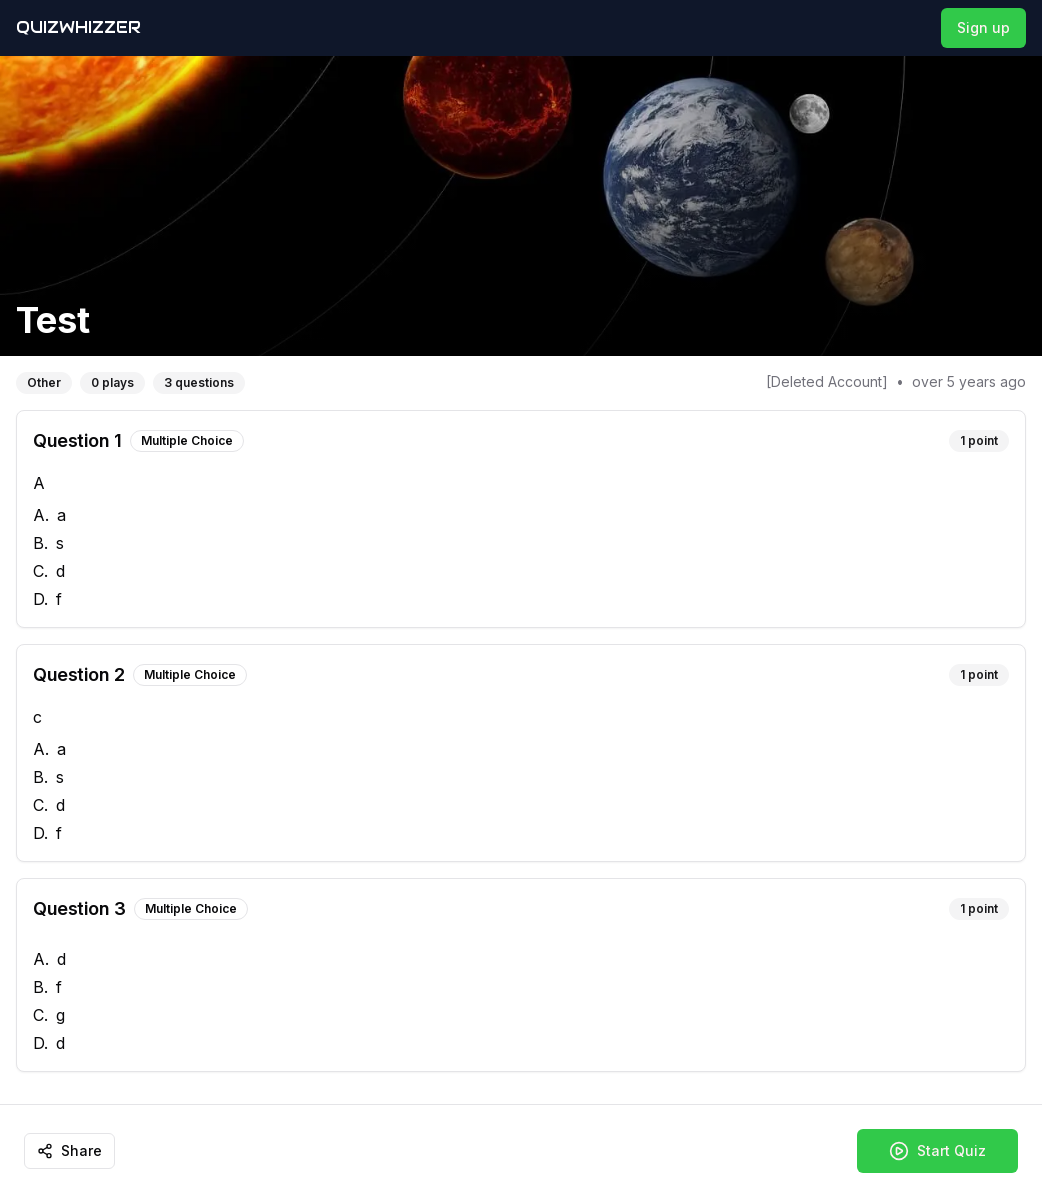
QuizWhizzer (78, 27)
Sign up (983, 27)
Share (69, 1150)
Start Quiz (937, 1151)
